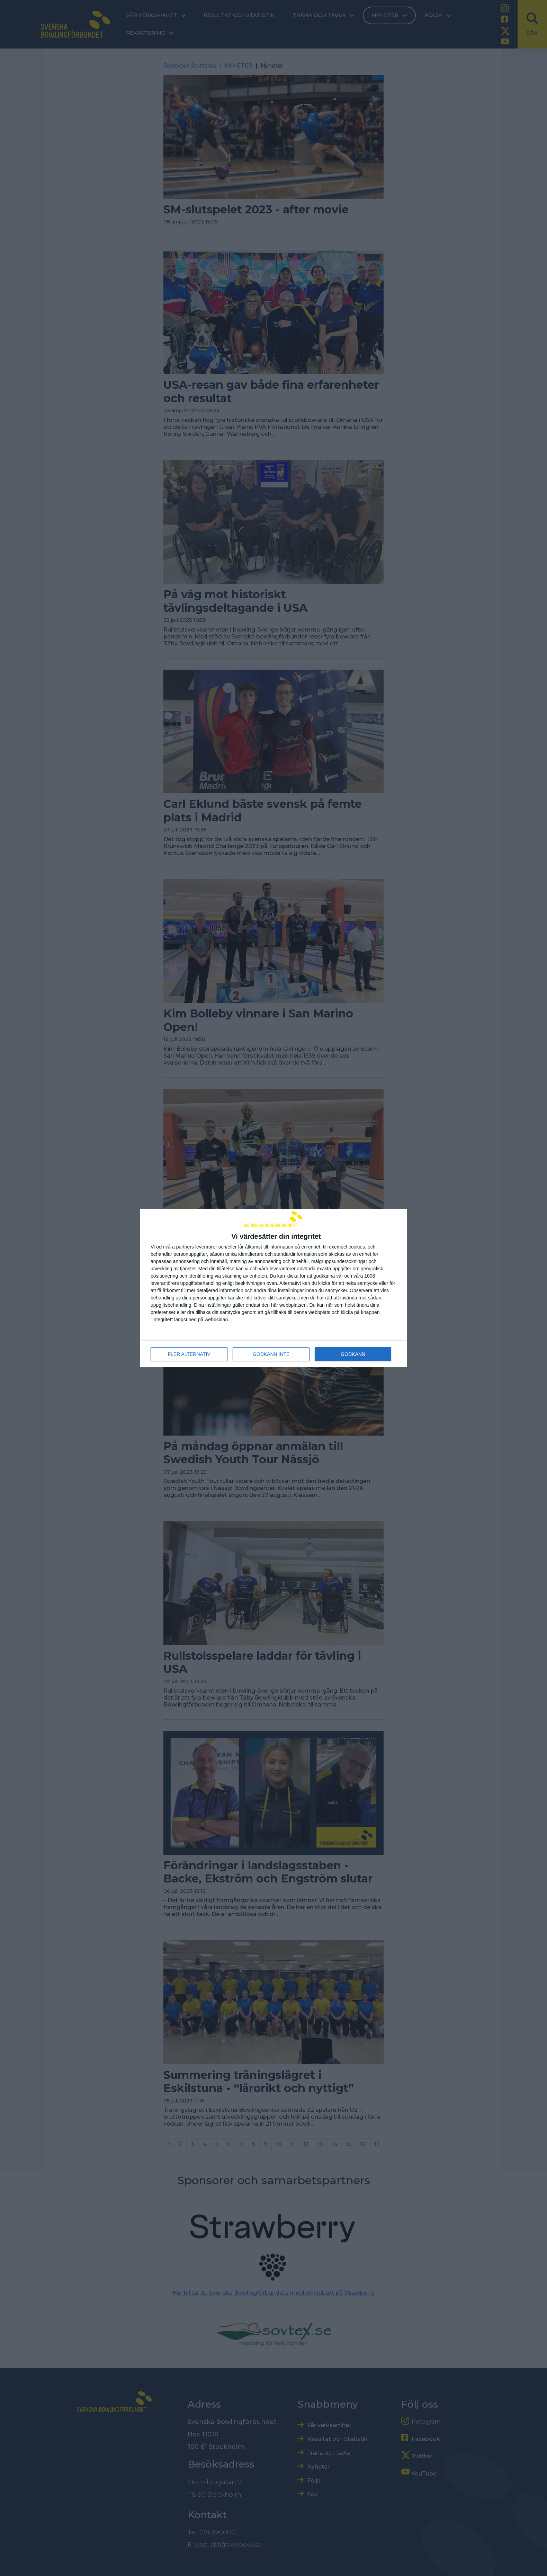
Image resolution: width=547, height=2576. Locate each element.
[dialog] (273, 1288)
